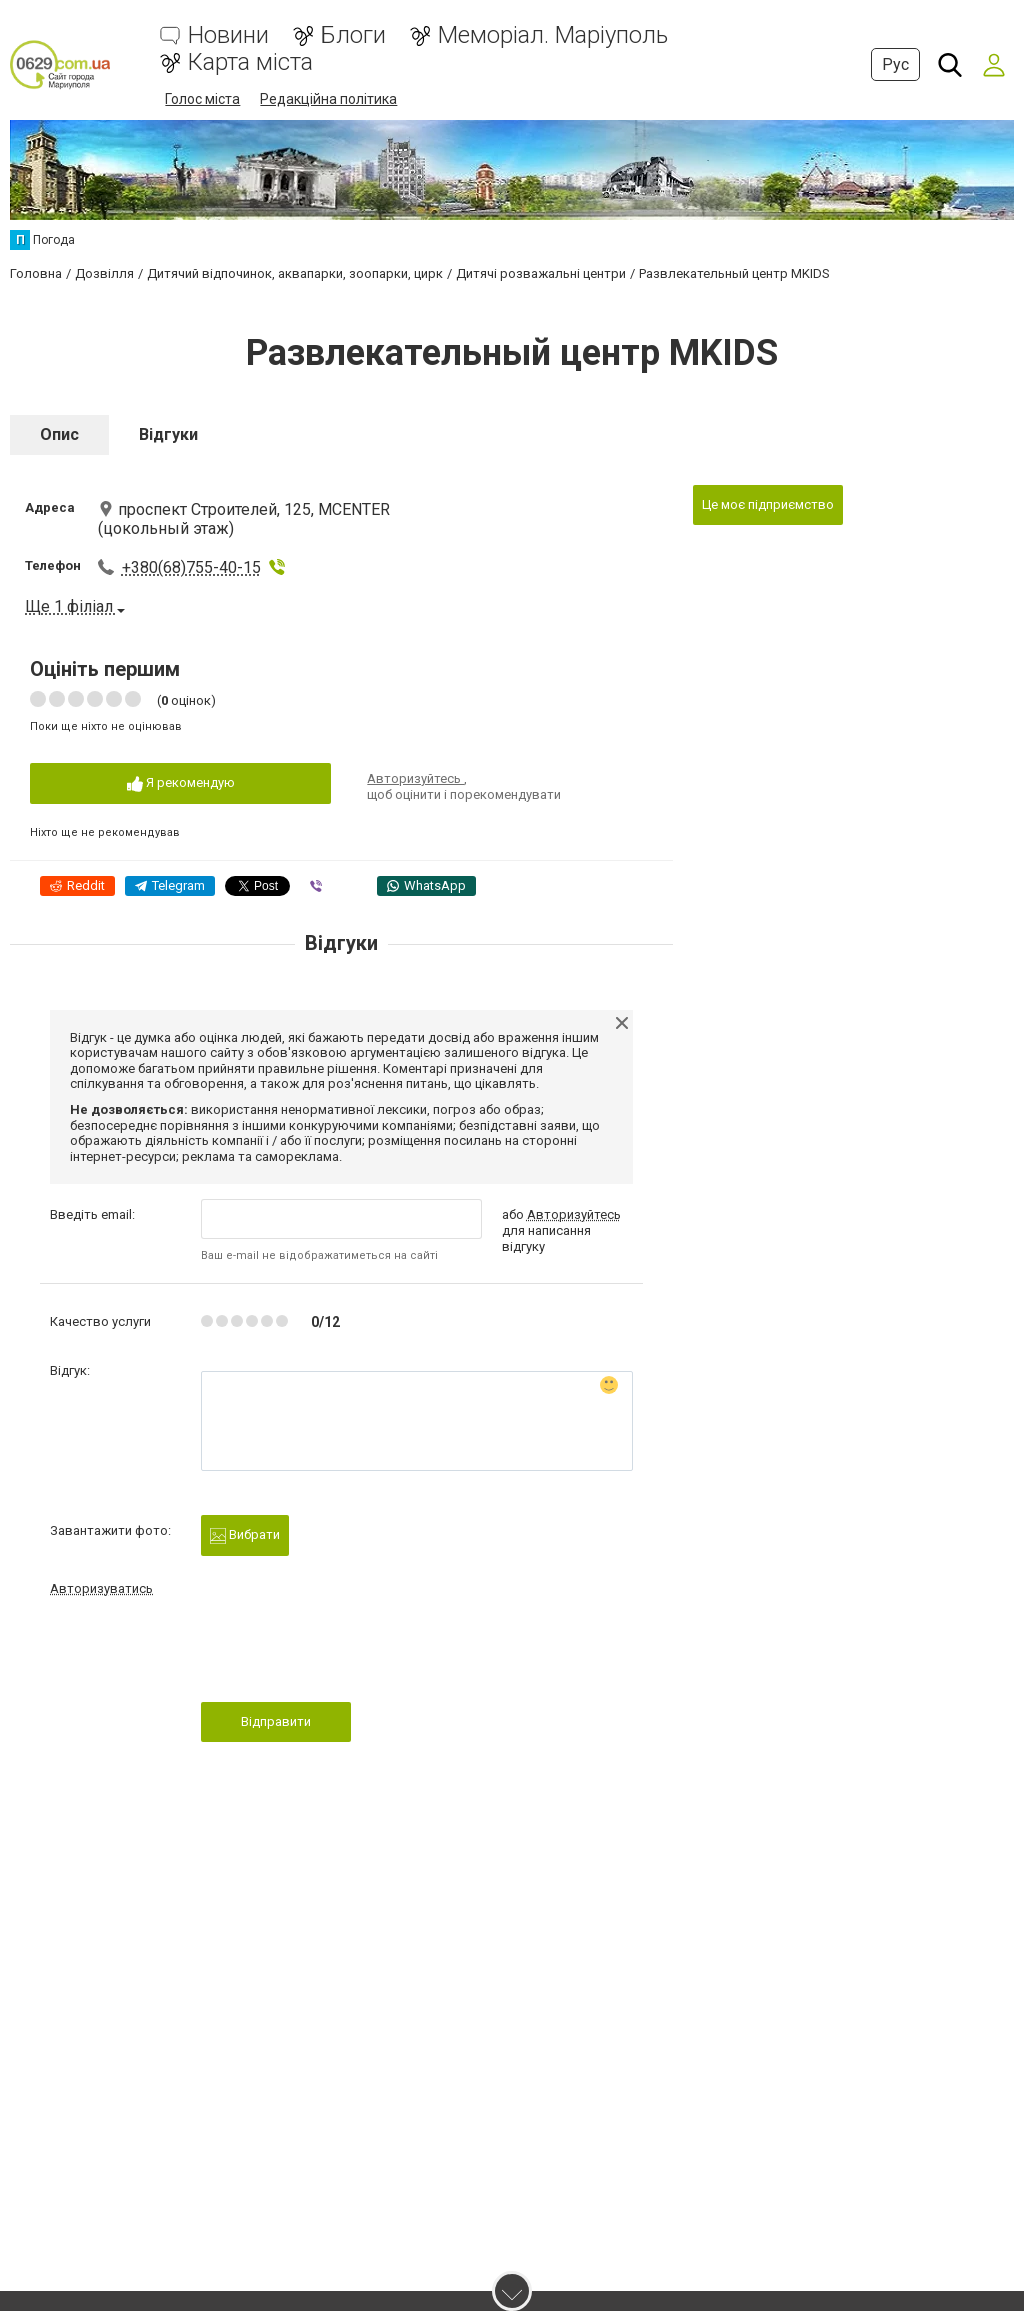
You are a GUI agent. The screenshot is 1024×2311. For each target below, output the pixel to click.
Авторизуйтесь (415, 778)
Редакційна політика (328, 99)
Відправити (276, 1721)
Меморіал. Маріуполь (553, 35)
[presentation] (353, 1655)
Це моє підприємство (768, 504)
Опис (59, 434)
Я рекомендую (181, 783)
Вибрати (245, 1535)
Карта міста (250, 62)
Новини (228, 35)
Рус (895, 64)
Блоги (353, 35)
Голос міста (202, 99)
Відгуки (168, 434)
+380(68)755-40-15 (191, 567)
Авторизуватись (101, 1588)
